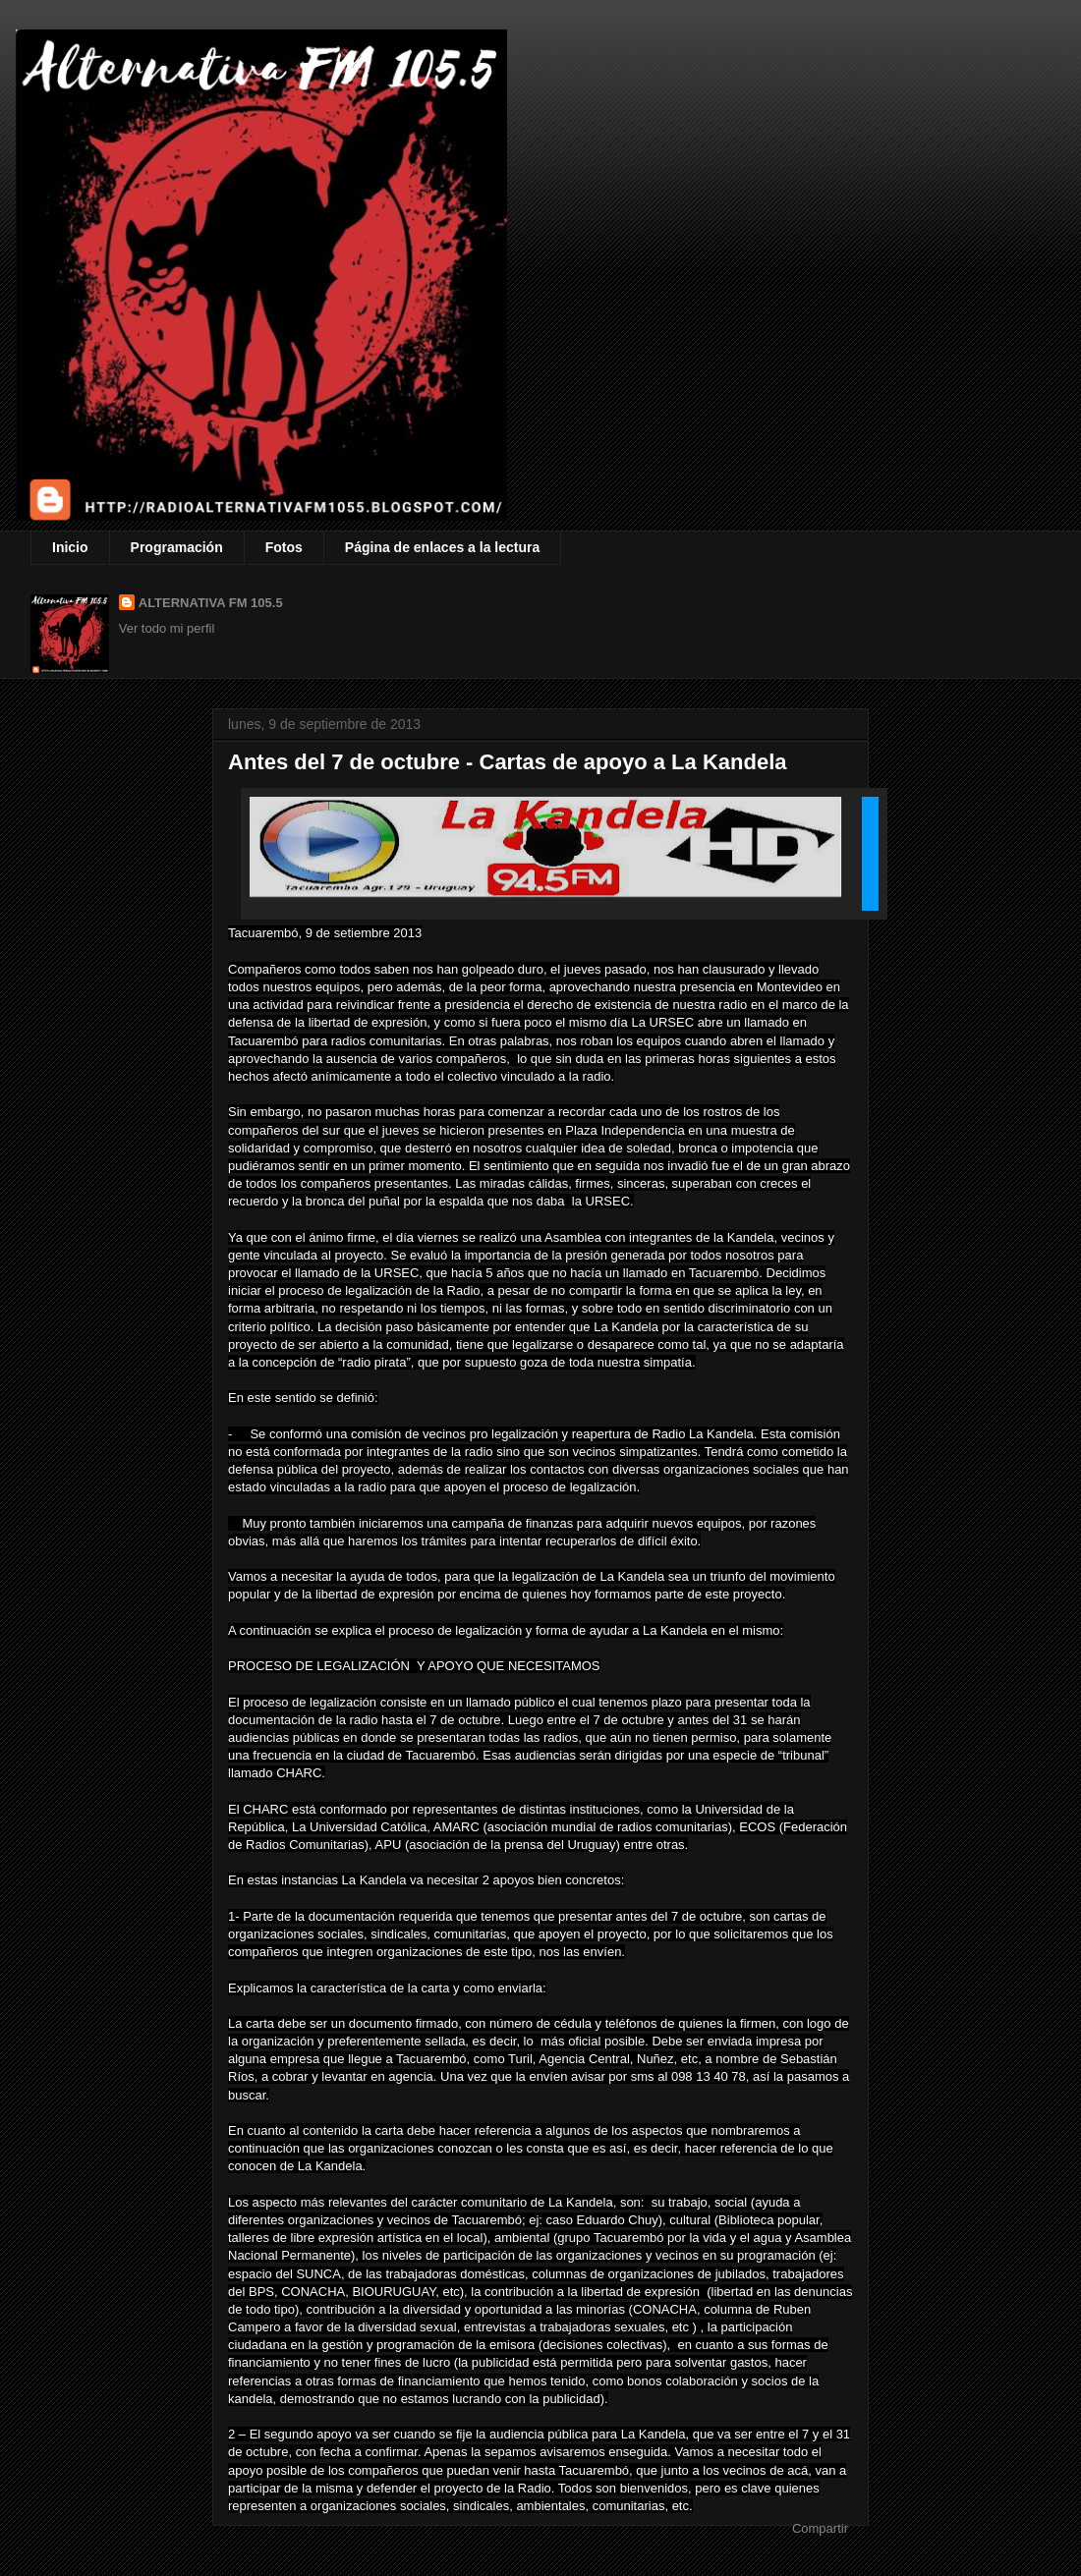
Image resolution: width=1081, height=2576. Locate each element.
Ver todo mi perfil (167, 628)
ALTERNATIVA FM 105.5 (211, 602)
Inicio (70, 547)
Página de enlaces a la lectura (442, 547)
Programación (177, 547)
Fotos (284, 547)
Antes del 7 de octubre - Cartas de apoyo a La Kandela (507, 762)
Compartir (820, 2528)
